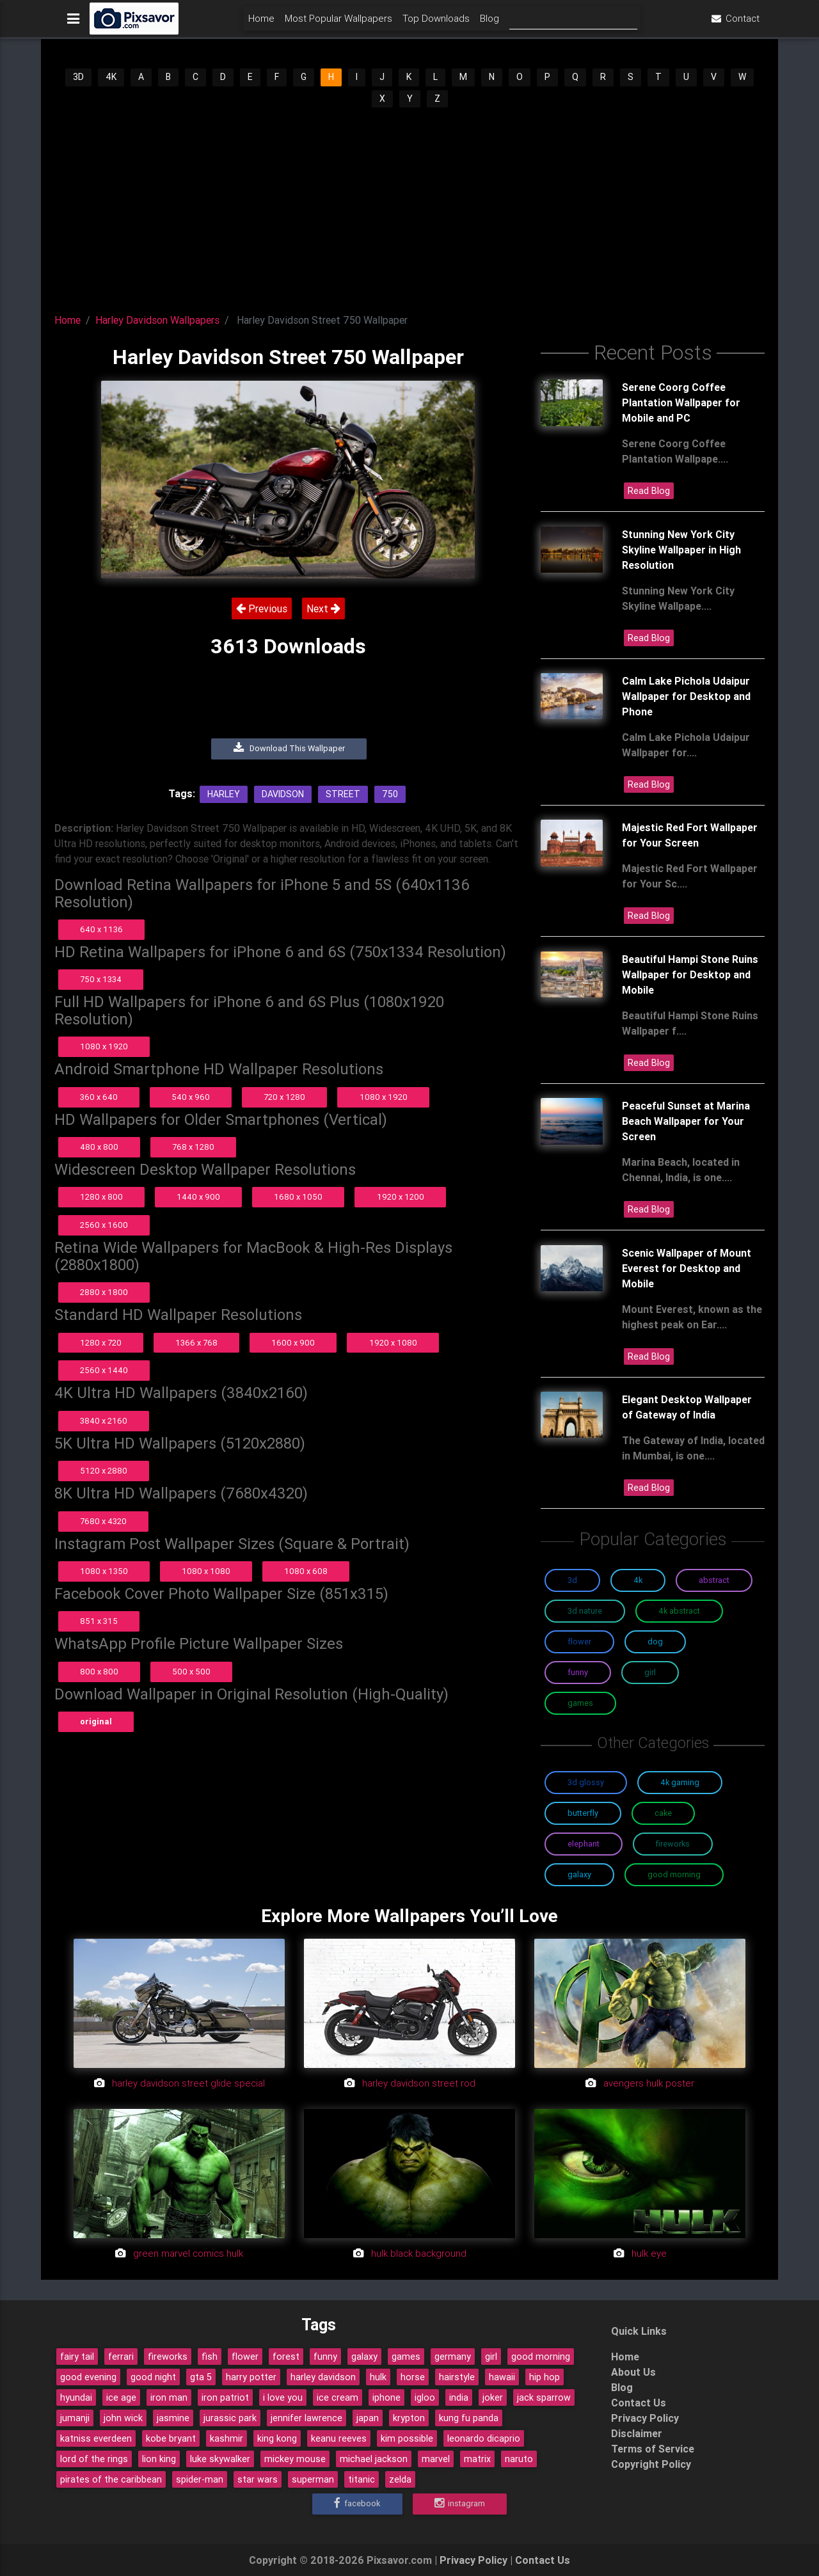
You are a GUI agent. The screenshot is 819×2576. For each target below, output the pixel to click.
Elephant (584, 1843)
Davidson (283, 794)
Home (261, 23)
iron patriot (225, 2397)
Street (343, 794)
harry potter (251, 2377)
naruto (519, 2459)
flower (245, 2356)
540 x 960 (190, 1097)
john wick (123, 2418)
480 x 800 (99, 1146)
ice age (121, 2397)
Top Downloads (436, 23)
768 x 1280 (193, 1146)
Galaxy (579, 1874)
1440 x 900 (198, 1196)
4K (111, 77)
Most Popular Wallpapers (338, 23)
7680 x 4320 (103, 1521)
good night (153, 2377)
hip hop (544, 2377)
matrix (477, 2459)
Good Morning (674, 1874)
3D (78, 77)
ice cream (337, 2397)
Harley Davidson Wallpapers (157, 320)
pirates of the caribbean (111, 2479)
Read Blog (649, 491)
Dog (655, 1641)
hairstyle (457, 2377)
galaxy (364, 2356)
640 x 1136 (101, 929)
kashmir (226, 2438)
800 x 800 (99, 1671)
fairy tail (77, 2356)
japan (367, 2418)
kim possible (407, 2438)
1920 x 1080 (393, 1342)
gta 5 (201, 2377)
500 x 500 (191, 1671)
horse (413, 2377)
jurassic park (230, 2418)
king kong (277, 2438)
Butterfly (583, 1813)
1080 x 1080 (206, 1571)
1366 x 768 (196, 1342)
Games (580, 1702)
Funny (578, 1672)
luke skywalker (220, 2459)
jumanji (75, 2418)
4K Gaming (679, 1782)
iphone (386, 2397)
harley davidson (323, 2377)
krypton (409, 2418)
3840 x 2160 (103, 1420)
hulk (378, 2377)
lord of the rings (94, 2459)
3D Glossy (586, 1782)
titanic (361, 2479)
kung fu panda (468, 2418)
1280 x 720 (101, 1342)
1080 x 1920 (104, 1046)
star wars (257, 2479)
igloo (425, 2397)
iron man (168, 2397)
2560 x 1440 (104, 1370)
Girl (650, 1672)
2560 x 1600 (104, 1225)
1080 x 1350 (104, 1571)
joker (492, 2397)
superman (313, 2479)
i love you (283, 2397)
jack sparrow (544, 2397)
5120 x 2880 (103, 1470)
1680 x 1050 (298, 1196)
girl (491, 2356)
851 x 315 (99, 1621)
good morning (540, 2356)
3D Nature (585, 1610)
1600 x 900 (293, 1342)
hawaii (502, 2377)
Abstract (714, 1580)
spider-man (199, 2479)
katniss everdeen (96, 2438)
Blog (489, 23)
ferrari (121, 2356)
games (406, 2356)
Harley (223, 794)
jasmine (173, 2418)
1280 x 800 (101, 1196)
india (458, 2397)
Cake (663, 1813)
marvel (436, 2459)
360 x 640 (99, 1097)
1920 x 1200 (400, 1196)
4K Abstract (679, 1610)
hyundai (76, 2397)
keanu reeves (339, 2438)
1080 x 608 (306, 1571)
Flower (579, 1641)
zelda (400, 2479)
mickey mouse (295, 2459)
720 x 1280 (284, 1097)
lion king (159, 2459)
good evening (88, 2377)
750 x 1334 (101, 979)
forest (286, 2356)
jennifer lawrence (306, 2418)
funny (325, 2356)
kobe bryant (171, 2438)
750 (390, 794)
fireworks (167, 2356)
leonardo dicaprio (483, 2438)
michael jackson (374, 2459)
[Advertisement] (409, 205)
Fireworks (673, 1843)
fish (210, 2356)
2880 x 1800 (104, 1292)
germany (452, 2356)
